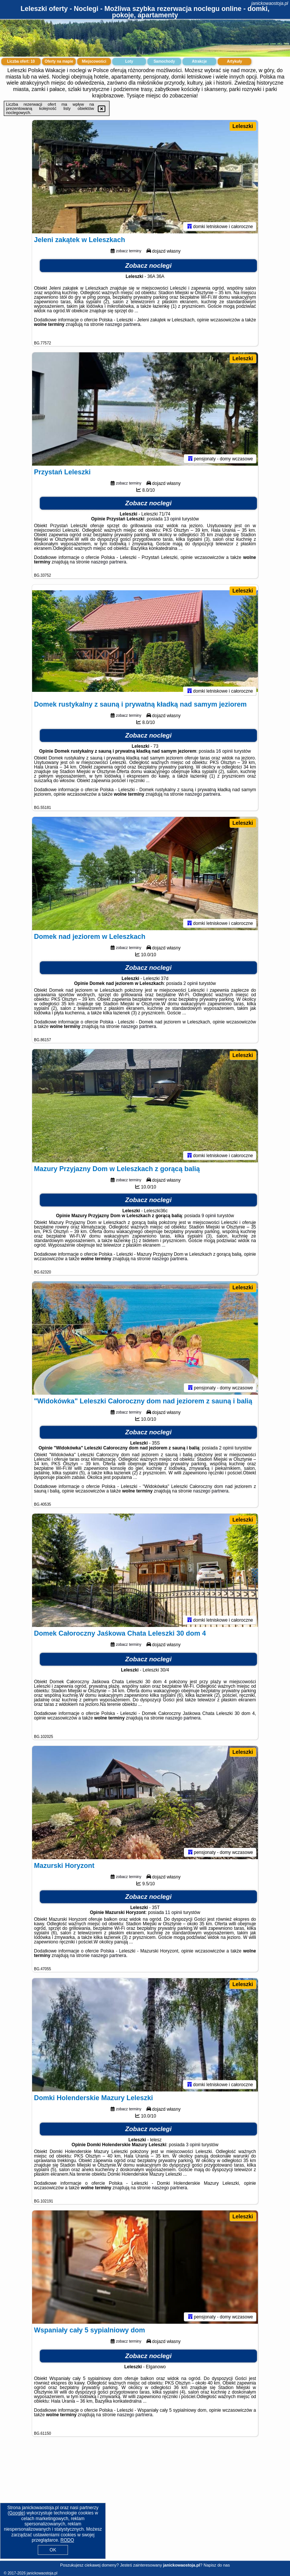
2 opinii (191, 983)
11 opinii (173, 1912)
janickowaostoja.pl (269, 3)
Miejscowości (94, 61)
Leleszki (243, 126)
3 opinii (193, 2144)
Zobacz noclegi (148, 265)
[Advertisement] (145, 2504)
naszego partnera (122, 324)
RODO (67, 2540)
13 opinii (172, 519)
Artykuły (234, 61)
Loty (129, 61)
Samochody (164, 61)
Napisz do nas (217, 2565)
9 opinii (209, 1215)
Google (16, 2513)
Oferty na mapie (59, 61)
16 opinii (224, 751)
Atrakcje (199, 61)
